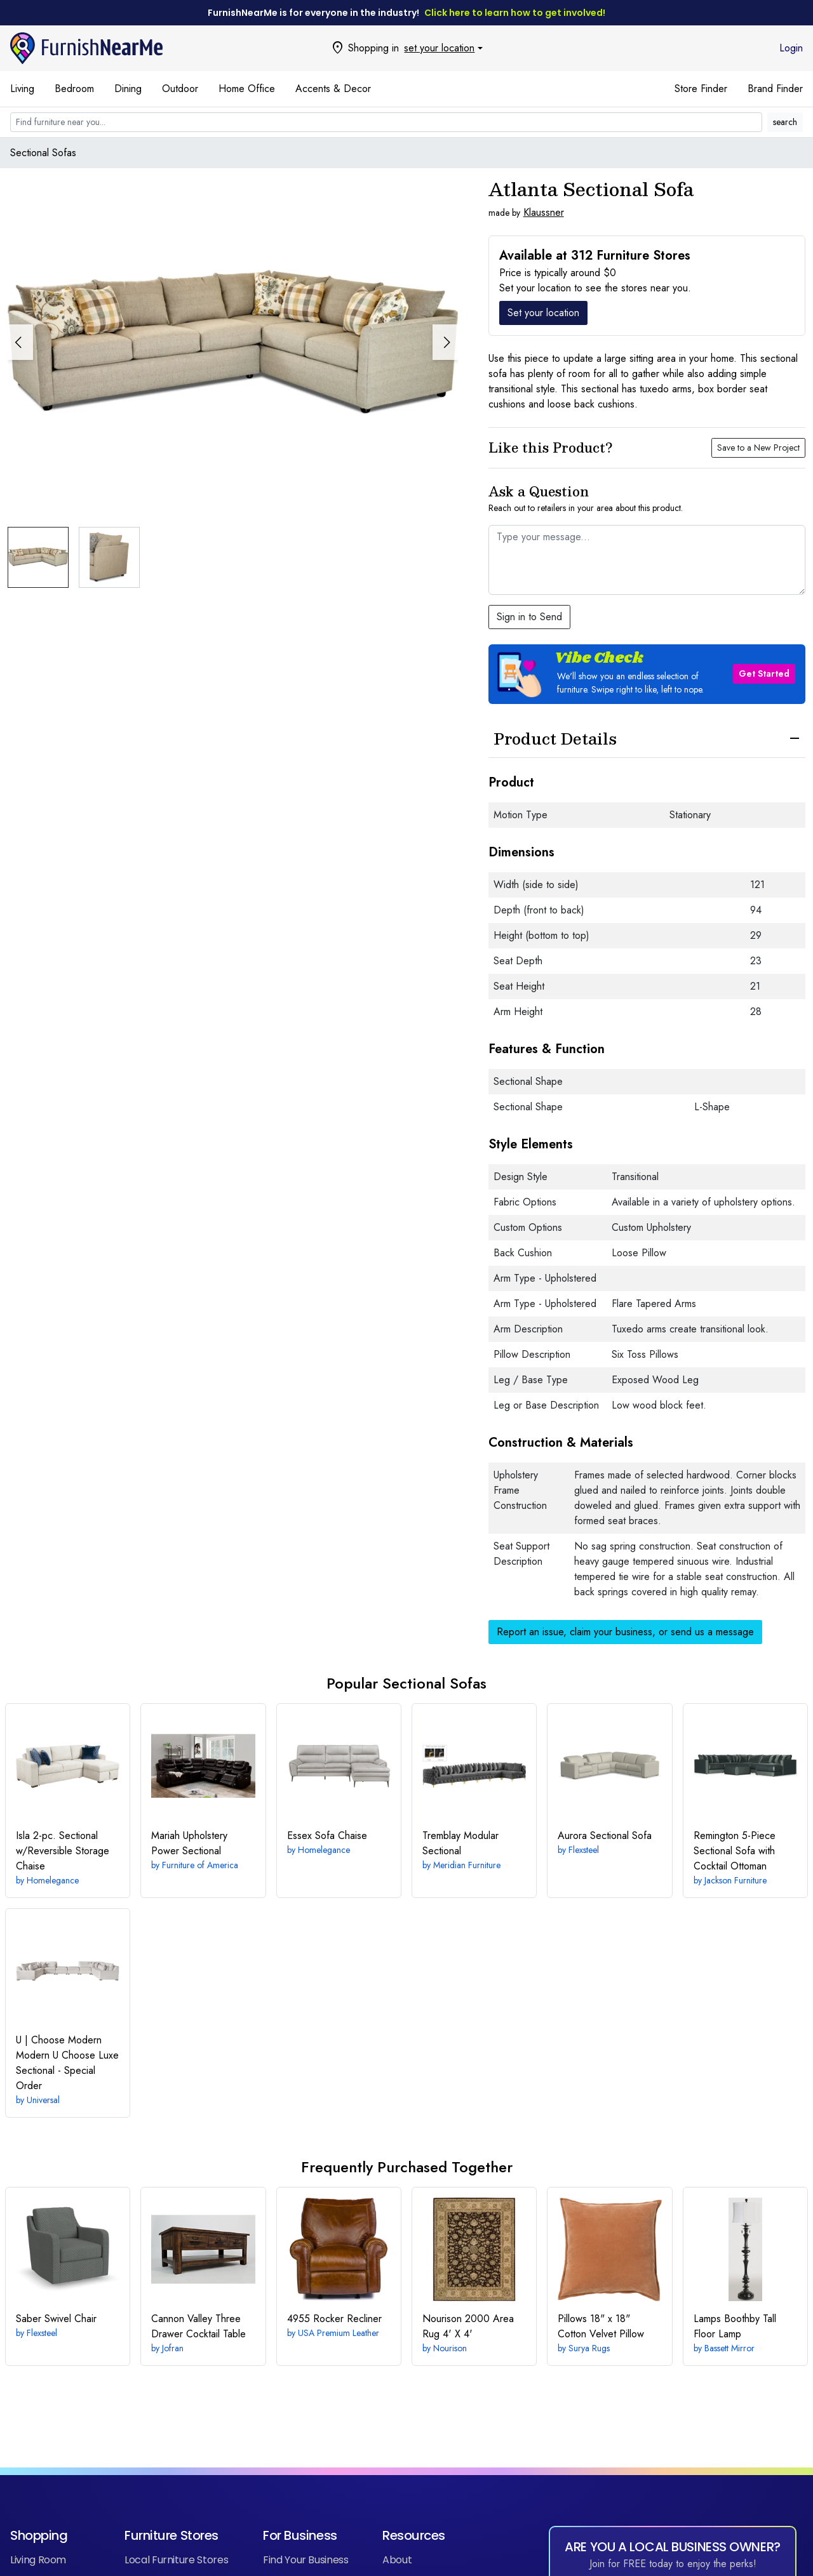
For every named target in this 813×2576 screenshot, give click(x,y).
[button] (445, 342)
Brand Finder (775, 88)
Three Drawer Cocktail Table (198, 2326)
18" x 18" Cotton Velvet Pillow (601, 2326)
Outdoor (180, 88)
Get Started (764, 673)
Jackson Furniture (735, 1880)
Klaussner (543, 212)
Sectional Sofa (605, 1835)
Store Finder (701, 88)
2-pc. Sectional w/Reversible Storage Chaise (62, 1850)
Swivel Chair (56, 2318)
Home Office (246, 88)
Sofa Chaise (327, 1835)
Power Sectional (189, 1843)
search (785, 122)
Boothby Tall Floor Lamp (735, 2326)
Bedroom (74, 88)
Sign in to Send (529, 616)
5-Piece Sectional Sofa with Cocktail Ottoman (735, 1850)
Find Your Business (306, 2560)
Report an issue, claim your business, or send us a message (625, 1631)
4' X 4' (468, 2326)
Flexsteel (583, 1849)
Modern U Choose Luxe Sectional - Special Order (67, 2063)
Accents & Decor (333, 88)
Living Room (38, 2560)
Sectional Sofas (43, 152)
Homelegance (53, 1880)
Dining (128, 88)
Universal (43, 2100)
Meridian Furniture (467, 1865)
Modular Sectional (460, 1843)
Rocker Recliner (334, 2318)
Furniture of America (200, 1865)
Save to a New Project (758, 447)
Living (22, 88)
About (397, 2560)
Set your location (543, 312)
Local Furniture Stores (176, 2560)
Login (791, 48)
